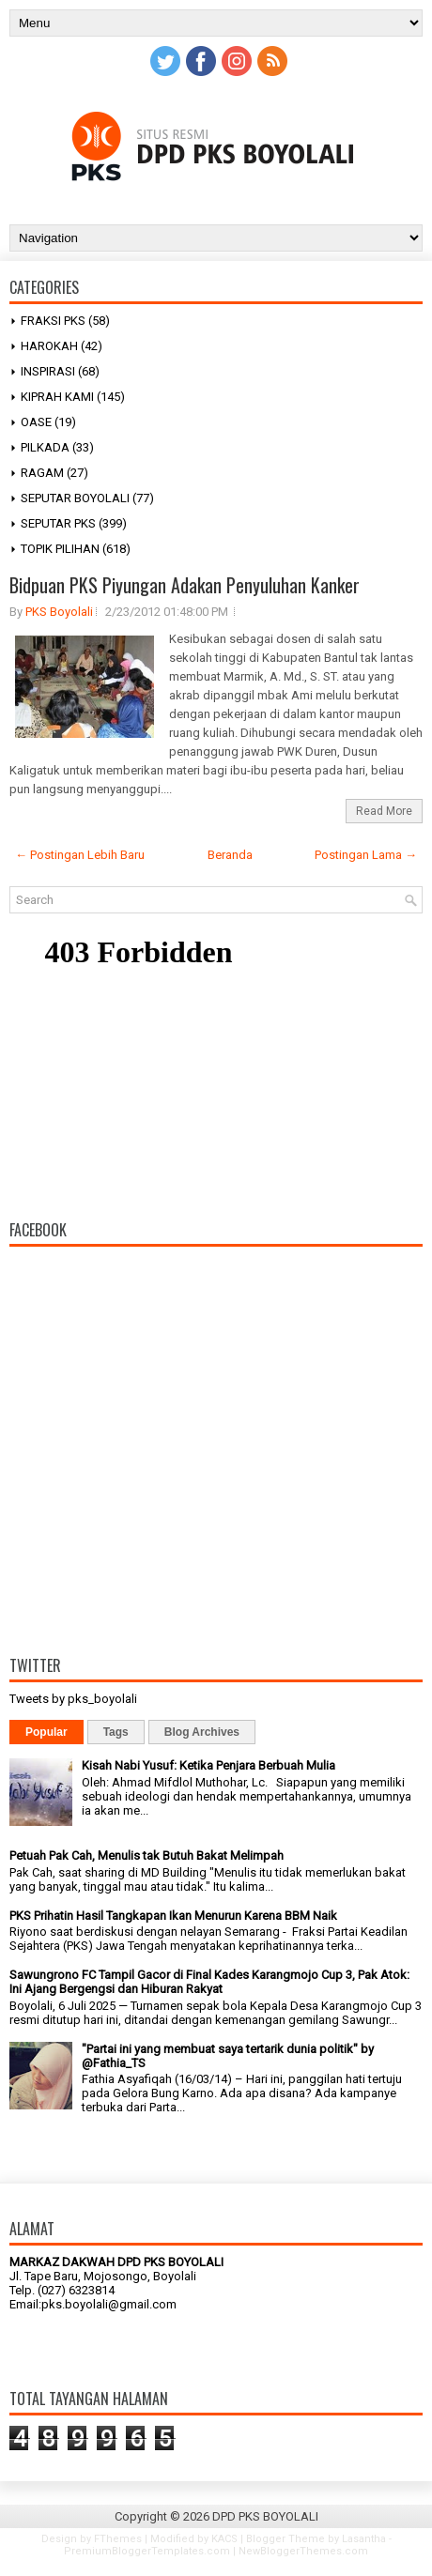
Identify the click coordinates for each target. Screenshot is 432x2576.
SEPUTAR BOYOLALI (75, 498)
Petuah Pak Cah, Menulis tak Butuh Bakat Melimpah (146, 1855)
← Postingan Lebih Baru (80, 855)
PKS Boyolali (59, 612)
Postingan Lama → (366, 855)
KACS (224, 2539)
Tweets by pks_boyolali (73, 1699)
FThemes (118, 2539)
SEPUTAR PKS (58, 523)
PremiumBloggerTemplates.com (147, 2551)
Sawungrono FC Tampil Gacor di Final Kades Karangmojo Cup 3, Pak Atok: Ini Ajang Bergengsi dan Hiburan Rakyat (209, 1982)
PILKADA (45, 447)
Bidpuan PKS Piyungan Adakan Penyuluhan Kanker (184, 584)
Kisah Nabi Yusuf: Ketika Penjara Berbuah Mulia (208, 1765)
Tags (116, 1732)
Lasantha (364, 2539)
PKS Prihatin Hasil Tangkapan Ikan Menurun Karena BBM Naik (173, 1916)
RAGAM (42, 473)
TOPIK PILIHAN (60, 549)
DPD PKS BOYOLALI (265, 2516)
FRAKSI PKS (53, 321)
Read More (384, 811)
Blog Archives (201, 1732)
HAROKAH (49, 346)
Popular (46, 1732)
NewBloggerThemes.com (303, 2551)
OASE (36, 422)
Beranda (230, 855)
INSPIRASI (48, 371)
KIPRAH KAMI (57, 397)
